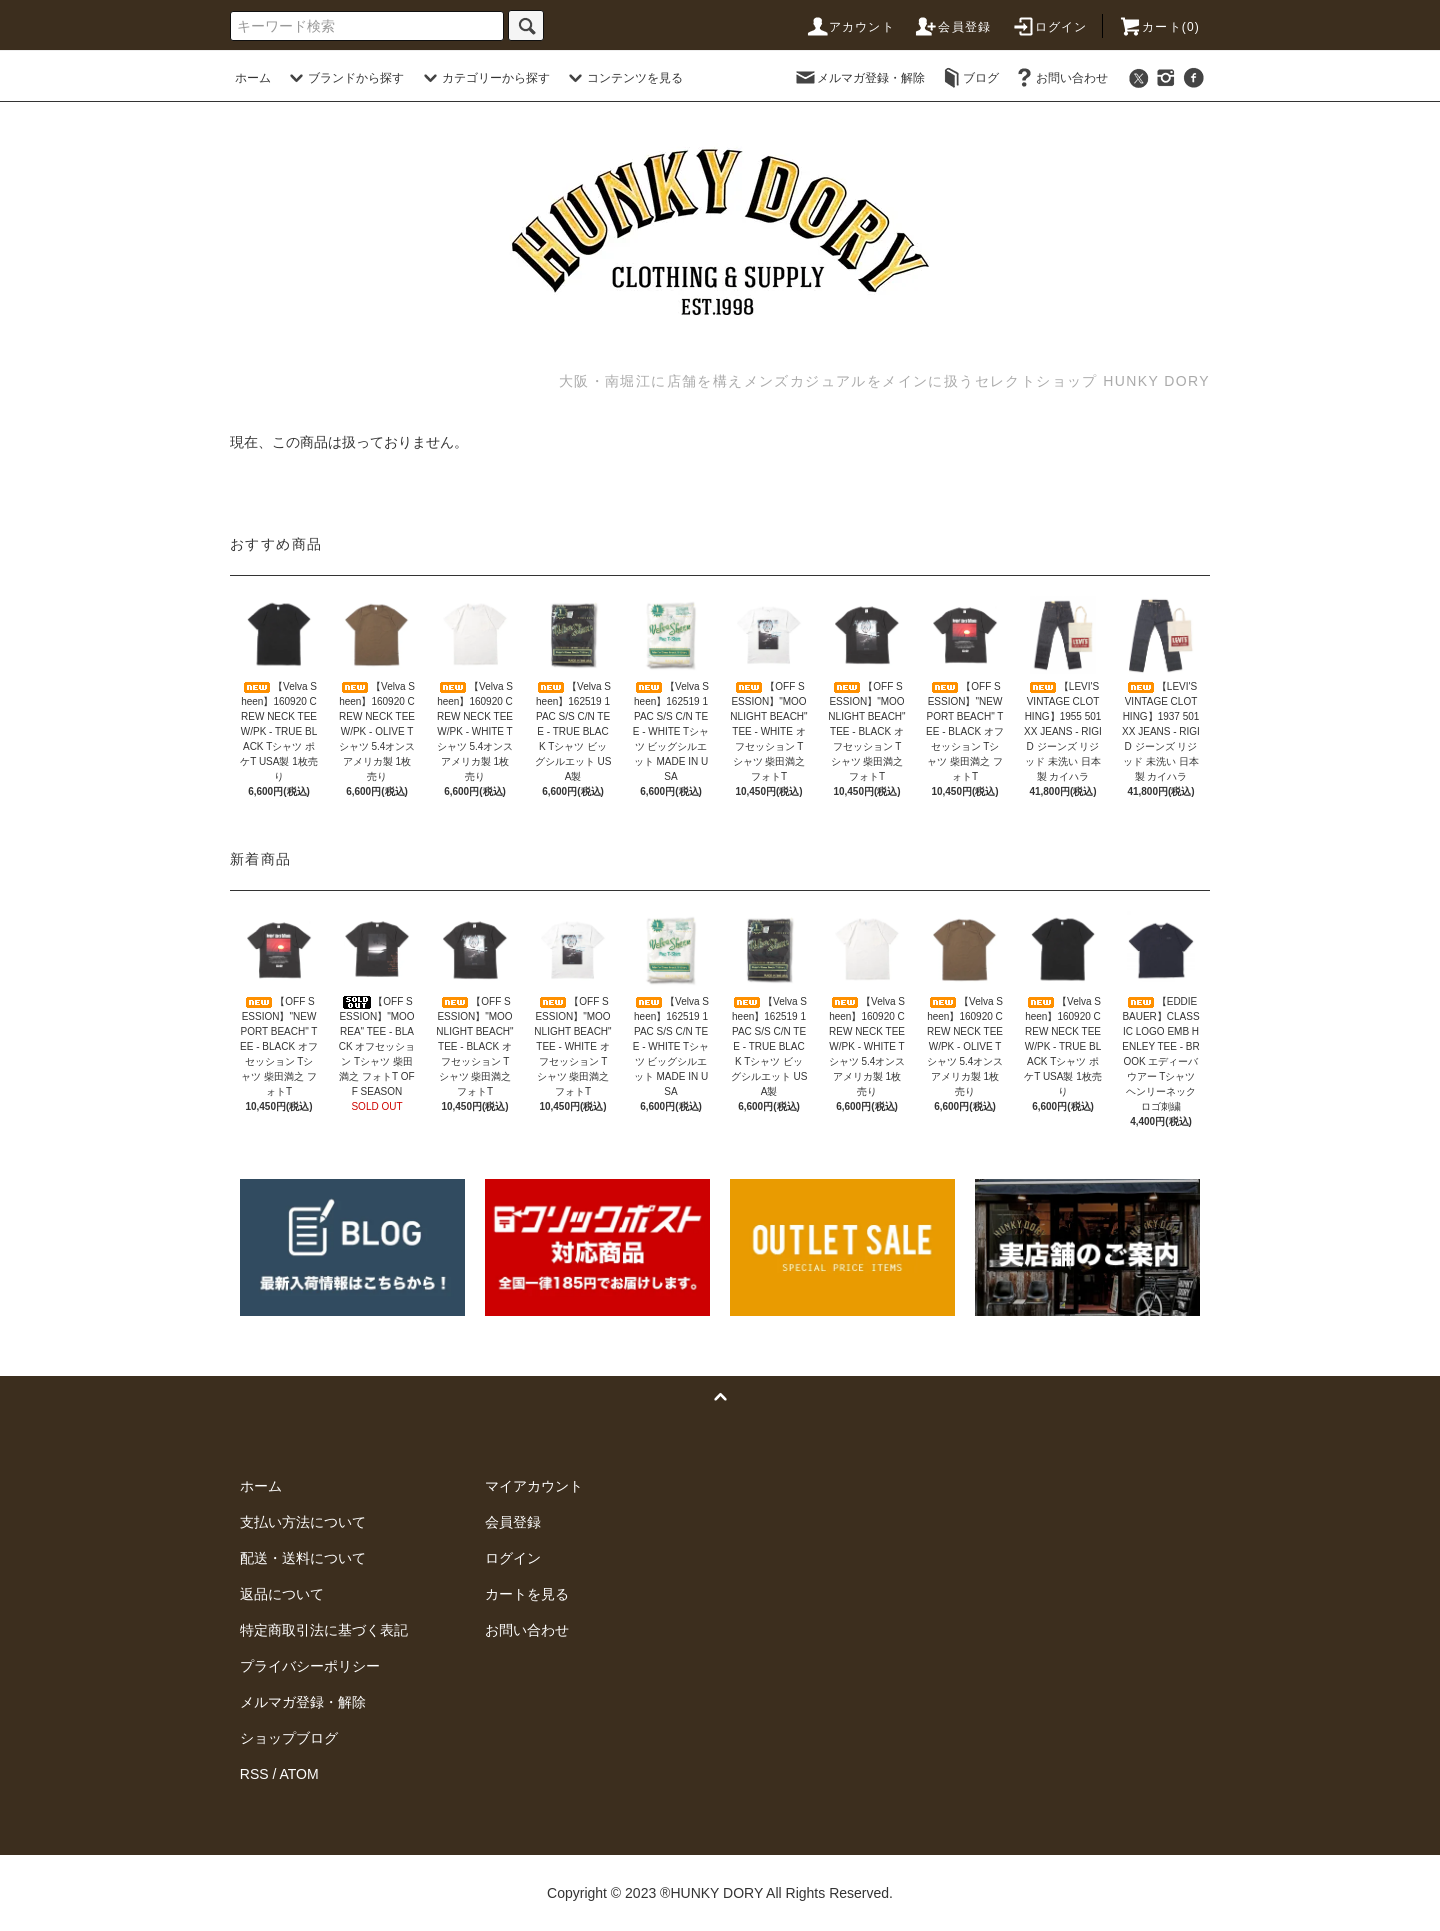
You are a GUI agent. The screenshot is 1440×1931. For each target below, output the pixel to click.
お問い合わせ (1060, 78)
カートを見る (527, 1594)
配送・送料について (303, 1558)
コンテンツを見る (623, 78)
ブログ (969, 78)
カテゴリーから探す (484, 78)
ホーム (253, 78)
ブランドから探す (344, 78)
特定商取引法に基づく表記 (324, 1630)
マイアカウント (534, 1486)
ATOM (299, 1774)
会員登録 (952, 27)
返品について (282, 1594)
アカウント (850, 27)
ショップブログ (289, 1738)
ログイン (1049, 27)
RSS (254, 1774)
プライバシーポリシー (310, 1666)
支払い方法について (303, 1522)
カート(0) (1159, 27)
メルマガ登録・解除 (859, 78)
